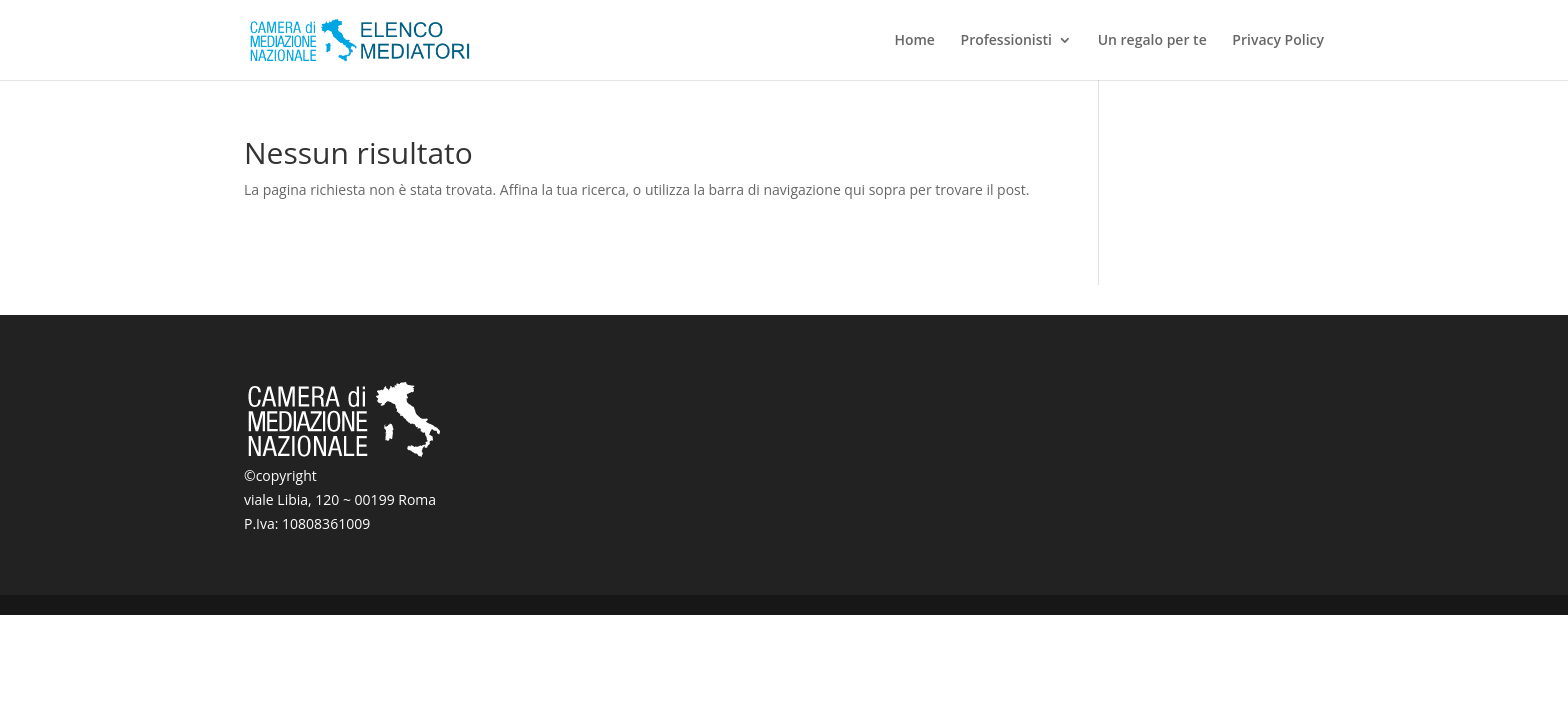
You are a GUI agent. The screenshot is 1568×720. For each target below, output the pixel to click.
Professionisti (1006, 41)
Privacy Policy (1278, 41)
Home (914, 41)
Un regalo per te (1152, 41)
